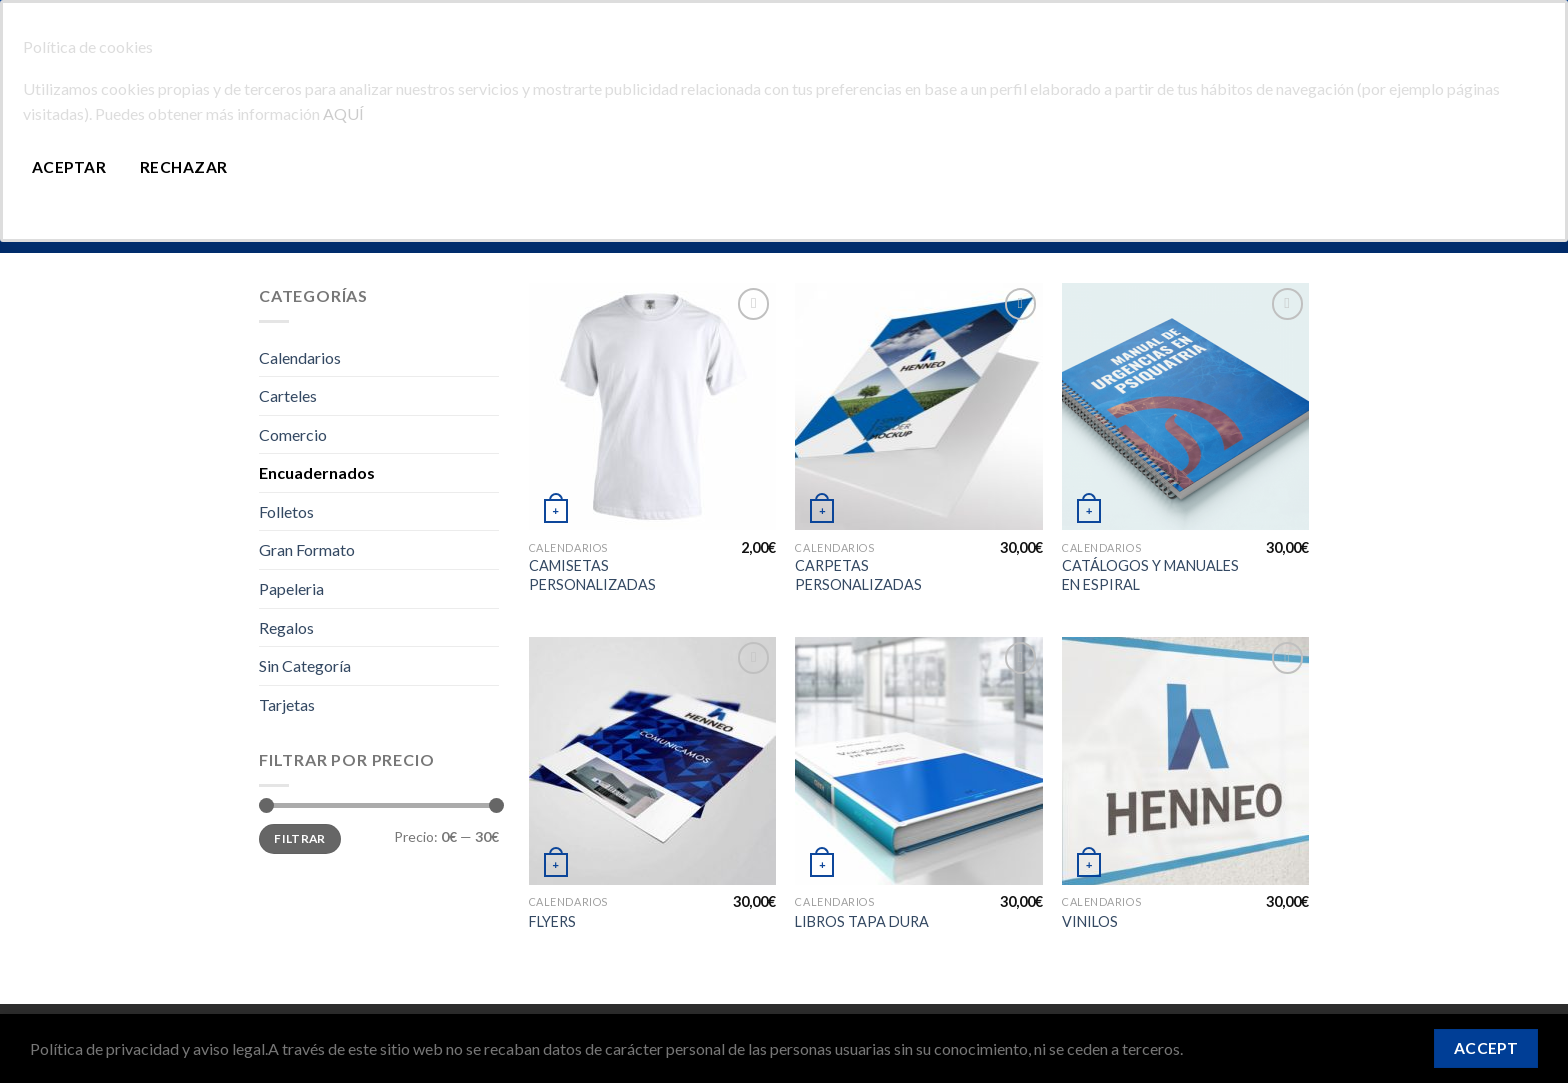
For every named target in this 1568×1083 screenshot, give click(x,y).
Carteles (288, 395)
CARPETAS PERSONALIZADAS (858, 575)
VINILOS (1090, 921)
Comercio (293, 434)
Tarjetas (287, 704)
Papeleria (291, 588)
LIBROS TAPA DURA (862, 921)
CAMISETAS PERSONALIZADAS (592, 575)
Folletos (286, 511)
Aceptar (69, 167)
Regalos (286, 627)
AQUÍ (343, 113)
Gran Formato (307, 549)
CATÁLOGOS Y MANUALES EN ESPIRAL (1150, 575)
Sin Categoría (305, 665)
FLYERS (552, 921)
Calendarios (300, 357)
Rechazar (184, 167)
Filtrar (300, 838)
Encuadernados (317, 472)
